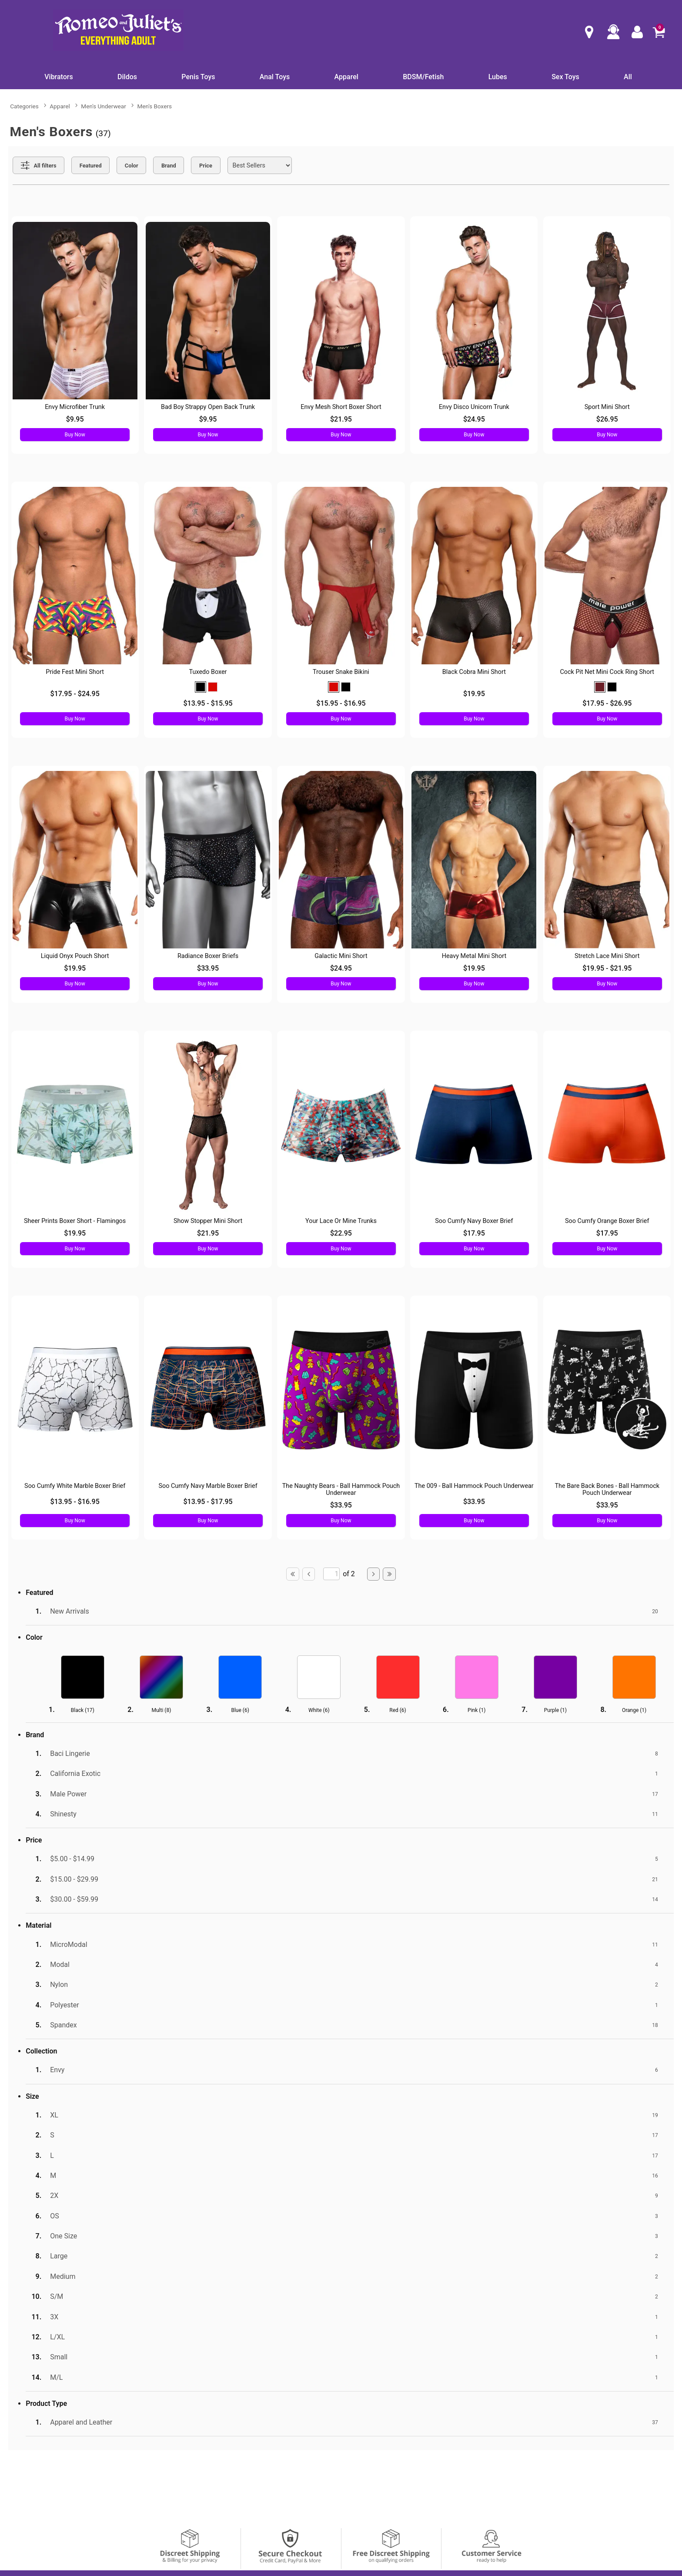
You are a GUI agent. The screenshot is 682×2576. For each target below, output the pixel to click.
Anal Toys (275, 77)
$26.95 (607, 419)
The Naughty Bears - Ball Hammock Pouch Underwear (341, 1489)
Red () (397, 1710)
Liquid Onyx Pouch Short (75, 956)
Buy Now (75, 435)
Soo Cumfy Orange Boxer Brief (607, 1221)
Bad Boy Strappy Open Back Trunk (208, 407)
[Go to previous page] (308, 1574)
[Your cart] (658, 32)
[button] (200, 687)
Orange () (634, 1710)
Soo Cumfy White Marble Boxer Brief (74, 1486)
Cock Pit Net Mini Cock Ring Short (607, 672)
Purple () (555, 1710)
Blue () (240, 1710)
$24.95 (474, 419)
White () (318, 1710)
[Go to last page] (389, 1574)
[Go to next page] (373, 1574)
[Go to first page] (292, 1574)
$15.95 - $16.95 (340, 703)
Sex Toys (565, 77)
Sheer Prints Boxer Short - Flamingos (75, 1221)
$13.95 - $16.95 (75, 1501)
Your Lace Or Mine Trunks (341, 1221)
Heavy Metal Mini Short (474, 956)
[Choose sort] (259, 165)
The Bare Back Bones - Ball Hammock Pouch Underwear (607, 1489)
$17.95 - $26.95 (607, 703)
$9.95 (75, 419)
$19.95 (474, 694)
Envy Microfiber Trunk (75, 407)
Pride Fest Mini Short (75, 672)
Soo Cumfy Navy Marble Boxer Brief (207, 1486)
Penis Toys (198, 77)
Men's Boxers (154, 106)
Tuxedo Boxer (208, 672)
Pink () (476, 1710)
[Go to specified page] (331, 1574)
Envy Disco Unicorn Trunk (474, 407)
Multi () (161, 1710)
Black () (82, 1710)
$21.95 (341, 419)
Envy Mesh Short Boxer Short (341, 407)
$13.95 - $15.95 (207, 703)
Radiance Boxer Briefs (207, 956)
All (628, 77)
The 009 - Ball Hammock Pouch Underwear (474, 1486)
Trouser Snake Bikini (341, 672)
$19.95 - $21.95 (607, 968)
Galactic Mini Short (341, 956)
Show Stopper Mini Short (208, 1221)
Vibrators (58, 77)
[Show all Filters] (38, 165)
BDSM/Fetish (423, 77)
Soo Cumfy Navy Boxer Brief (474, 1221)
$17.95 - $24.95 (75, 694)
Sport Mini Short (607, 407)
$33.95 (208, 968)
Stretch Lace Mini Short (607, 956)
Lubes (497, 77)
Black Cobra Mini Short (474, 672)
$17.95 (474, 1233)
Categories (24, 106)
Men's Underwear (103, 106)
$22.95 (341, 1233)
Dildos (127, 77)
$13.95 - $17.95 (207, 1501)
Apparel (346, 77)
